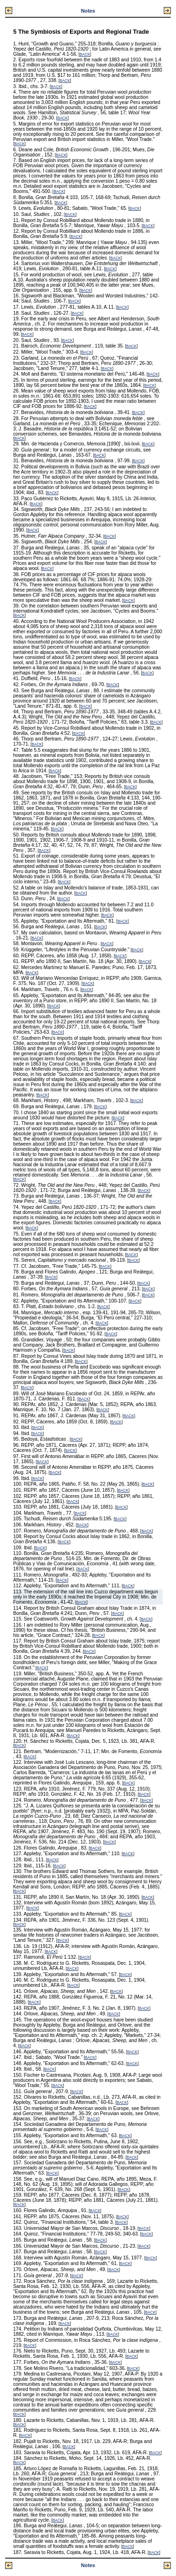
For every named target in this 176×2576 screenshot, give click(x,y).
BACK (85, 54)
